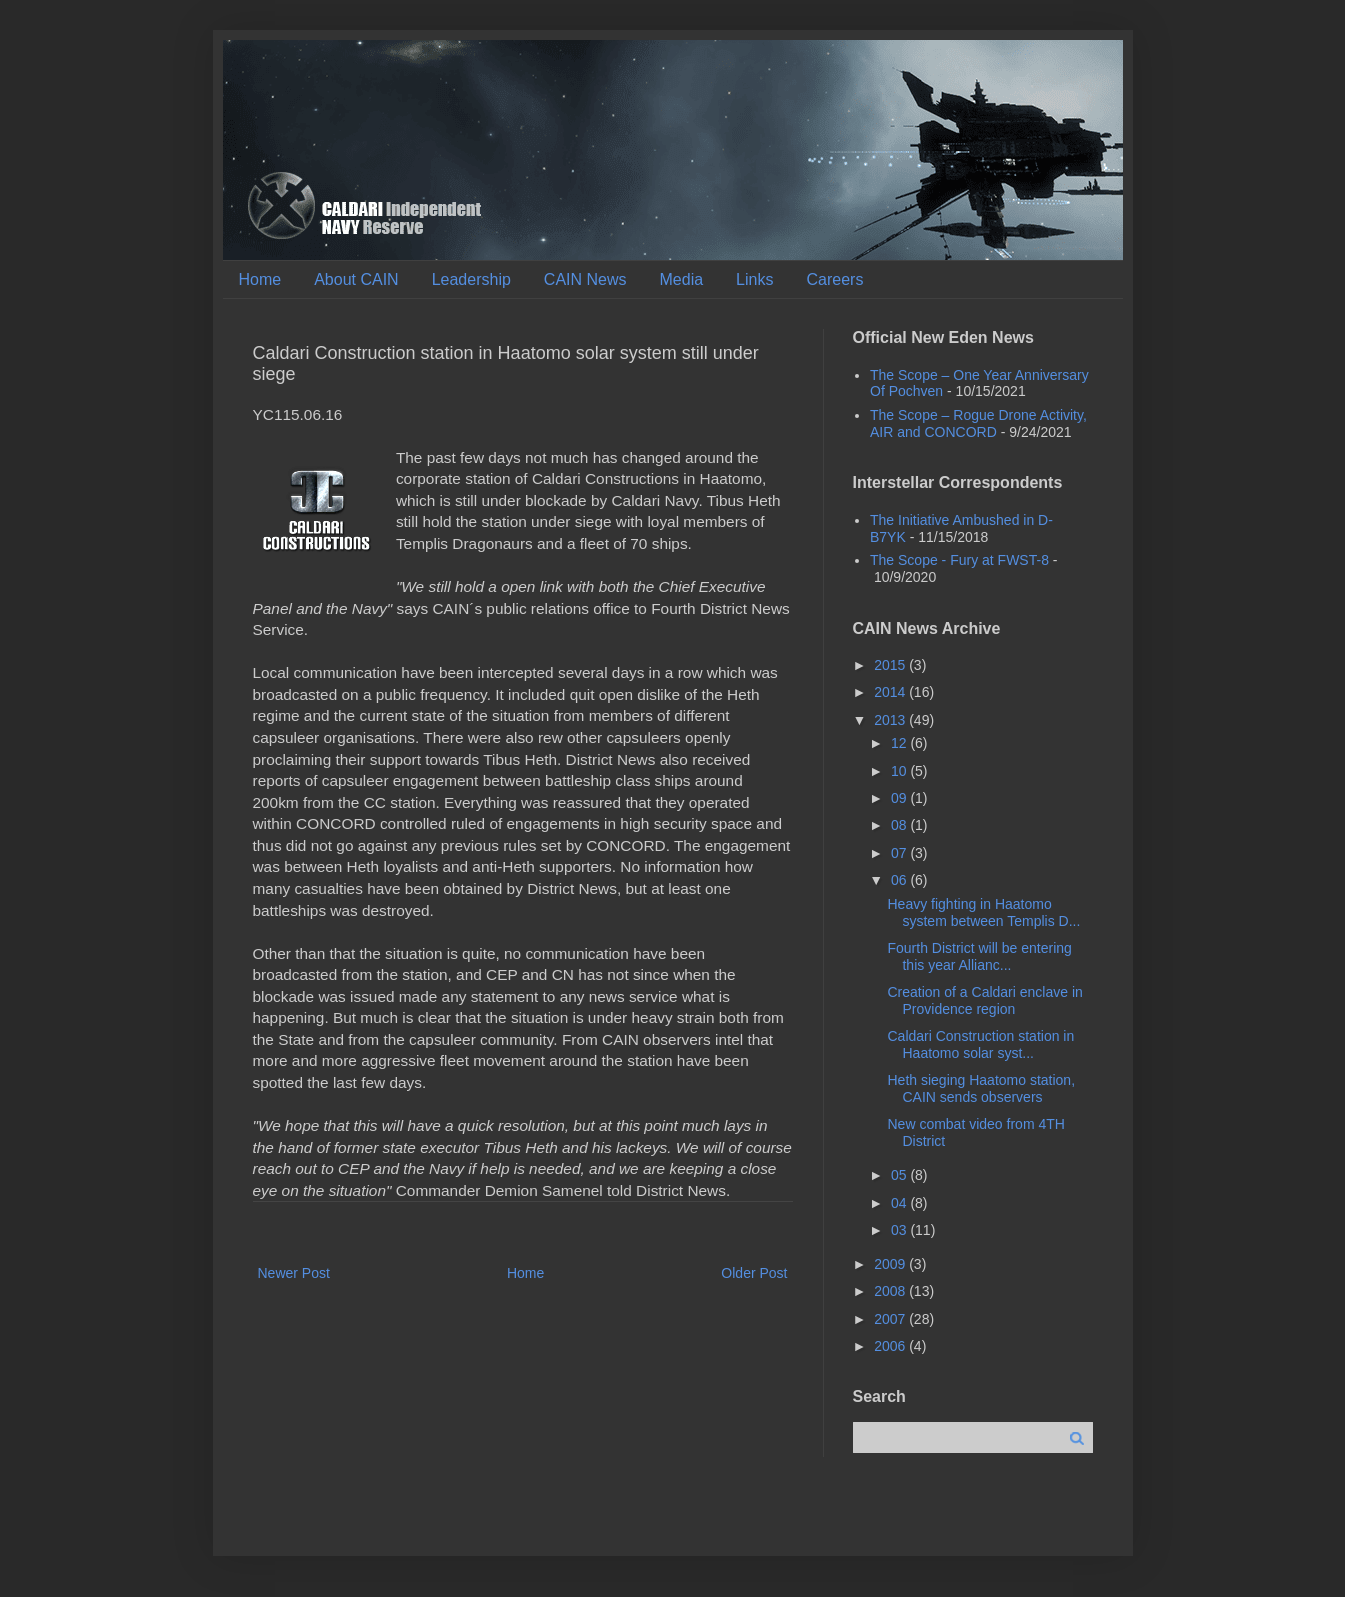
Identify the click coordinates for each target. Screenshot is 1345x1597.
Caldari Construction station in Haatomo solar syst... (980, 1044)
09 (900, 798)
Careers (834, 279)
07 (900, 853)
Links (754, 279)
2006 (891, 1346)
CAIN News (585, 279)
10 (900, 771)
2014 (891, 692)
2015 (891, 665)
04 (900, 1203)
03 (900, 1230)
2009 (891, 1264)
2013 (891, 720)
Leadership (471, 279)
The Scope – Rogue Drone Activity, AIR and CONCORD (978, 423)
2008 (891, 1291)
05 (900, 1175)
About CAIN (356, 279)
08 (900, 825)
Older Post (754, 1273)
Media (682, 279)
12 (900, 743)
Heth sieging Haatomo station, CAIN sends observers (981, 1088)
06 (900, 880)
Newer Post (294, 1273)
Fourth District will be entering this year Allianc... (979, 956)
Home (260, 279)
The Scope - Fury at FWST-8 (959, 560)
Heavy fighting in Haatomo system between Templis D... (983, 912)
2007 (891, 1319)
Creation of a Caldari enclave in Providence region (984, 1000)
